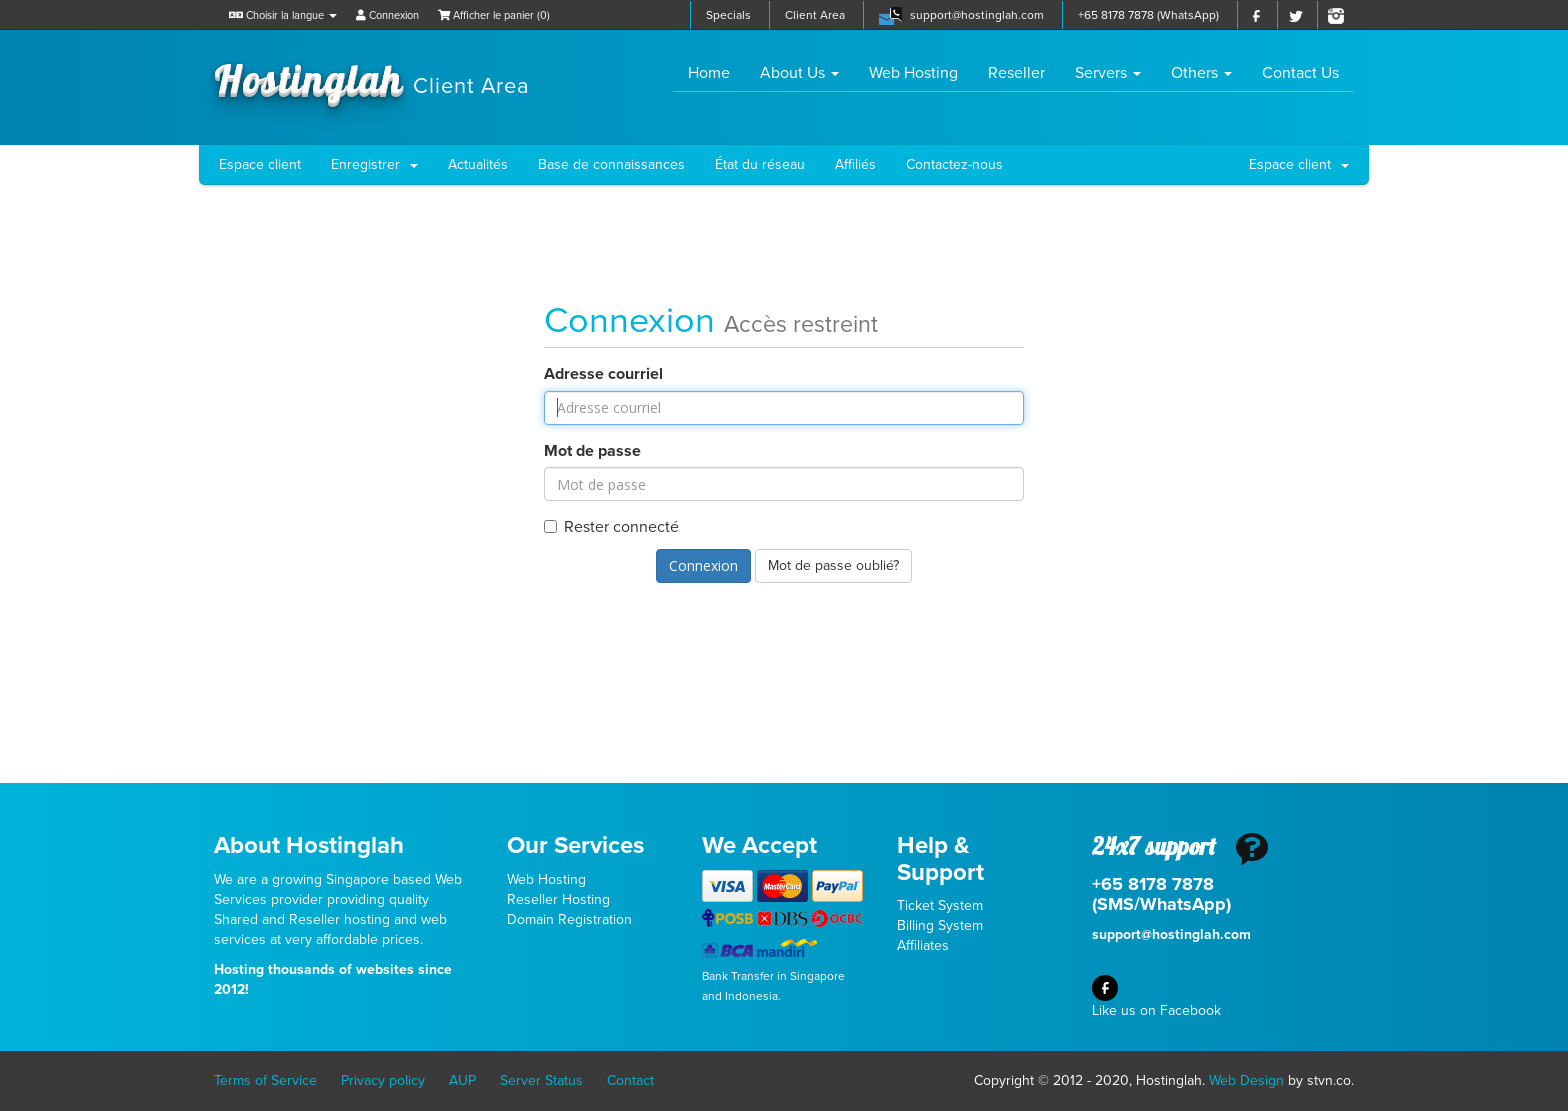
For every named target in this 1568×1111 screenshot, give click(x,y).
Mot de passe (592, 451)
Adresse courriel (603, 374)
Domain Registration (569, 919)
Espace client (260, 164)
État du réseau (760, 164)
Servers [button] (1108, 73)
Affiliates (923, 945)
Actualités (478, 164)
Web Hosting (913, 73)
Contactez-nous (954, 164)
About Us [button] (799, 73)
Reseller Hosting (558, 899)
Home (716, 72)
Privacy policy (383, 1080)
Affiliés (855, 164)
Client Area (815, 15)
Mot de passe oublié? (833, 565)
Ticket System (940, 905)
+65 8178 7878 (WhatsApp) (1148, 15)
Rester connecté (611, 527)
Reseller (1016, 73)
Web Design (1246, 1080)
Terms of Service (265, 1080)
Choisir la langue (283, 15)
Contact (630, 1080)
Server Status (541, 1080)
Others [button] (1201, 73)
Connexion (387, 15)
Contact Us (1300, 73)
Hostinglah (372, 78)
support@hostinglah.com (977, 15)
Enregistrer (374, 164)
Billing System (940, 925)
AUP (462, 1080)
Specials (728, 15)
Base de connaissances (611, 164)
